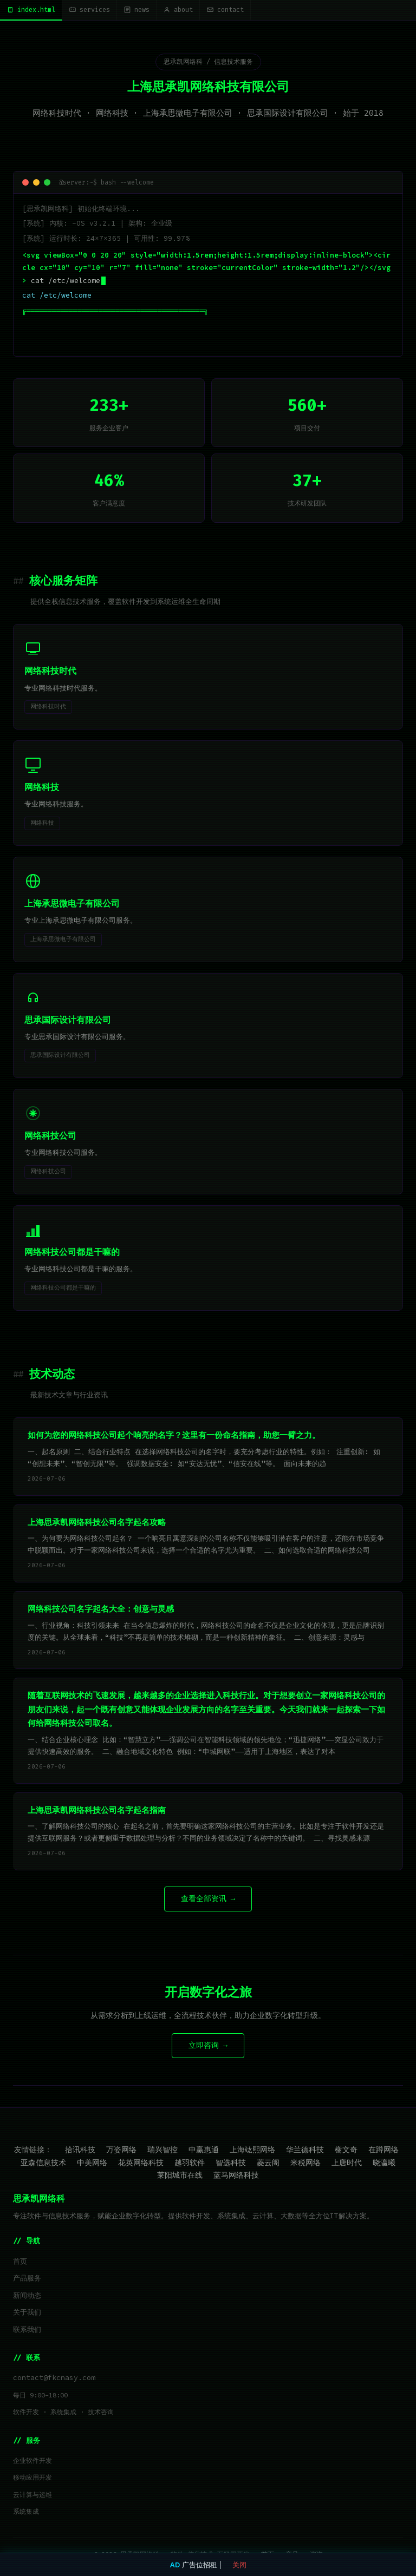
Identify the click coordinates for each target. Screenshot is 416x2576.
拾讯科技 (80, 2149)
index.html (30, 9)
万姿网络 (121, 2149)
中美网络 (92, 2162)
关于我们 (27, 2312)
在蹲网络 (383, 2149)
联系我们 (27, 2329)
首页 (20, 2261)
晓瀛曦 (384, 2162)
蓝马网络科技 (236, 2175)
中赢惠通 (203, 2149)
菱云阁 (268, 2162)
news (136, 9)
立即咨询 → (207, 2045)
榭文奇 (346, 2149)
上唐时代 (347, 2162)
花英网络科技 (141, 2162)
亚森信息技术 (43, 2162)
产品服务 (27, 2278)
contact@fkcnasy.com (54, 2377)
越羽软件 (189, 2162)
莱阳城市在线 (180, 2175)
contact (225, 9)
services (89, 9)
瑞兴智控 (162, 2149)
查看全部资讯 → (208, 1899)
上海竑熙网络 (252, 2149)
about (178, 9)
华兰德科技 (305, 2149)
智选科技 (231, 2162)
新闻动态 (27, 2295)
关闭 (239, 2564)
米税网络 (305, 2162)
